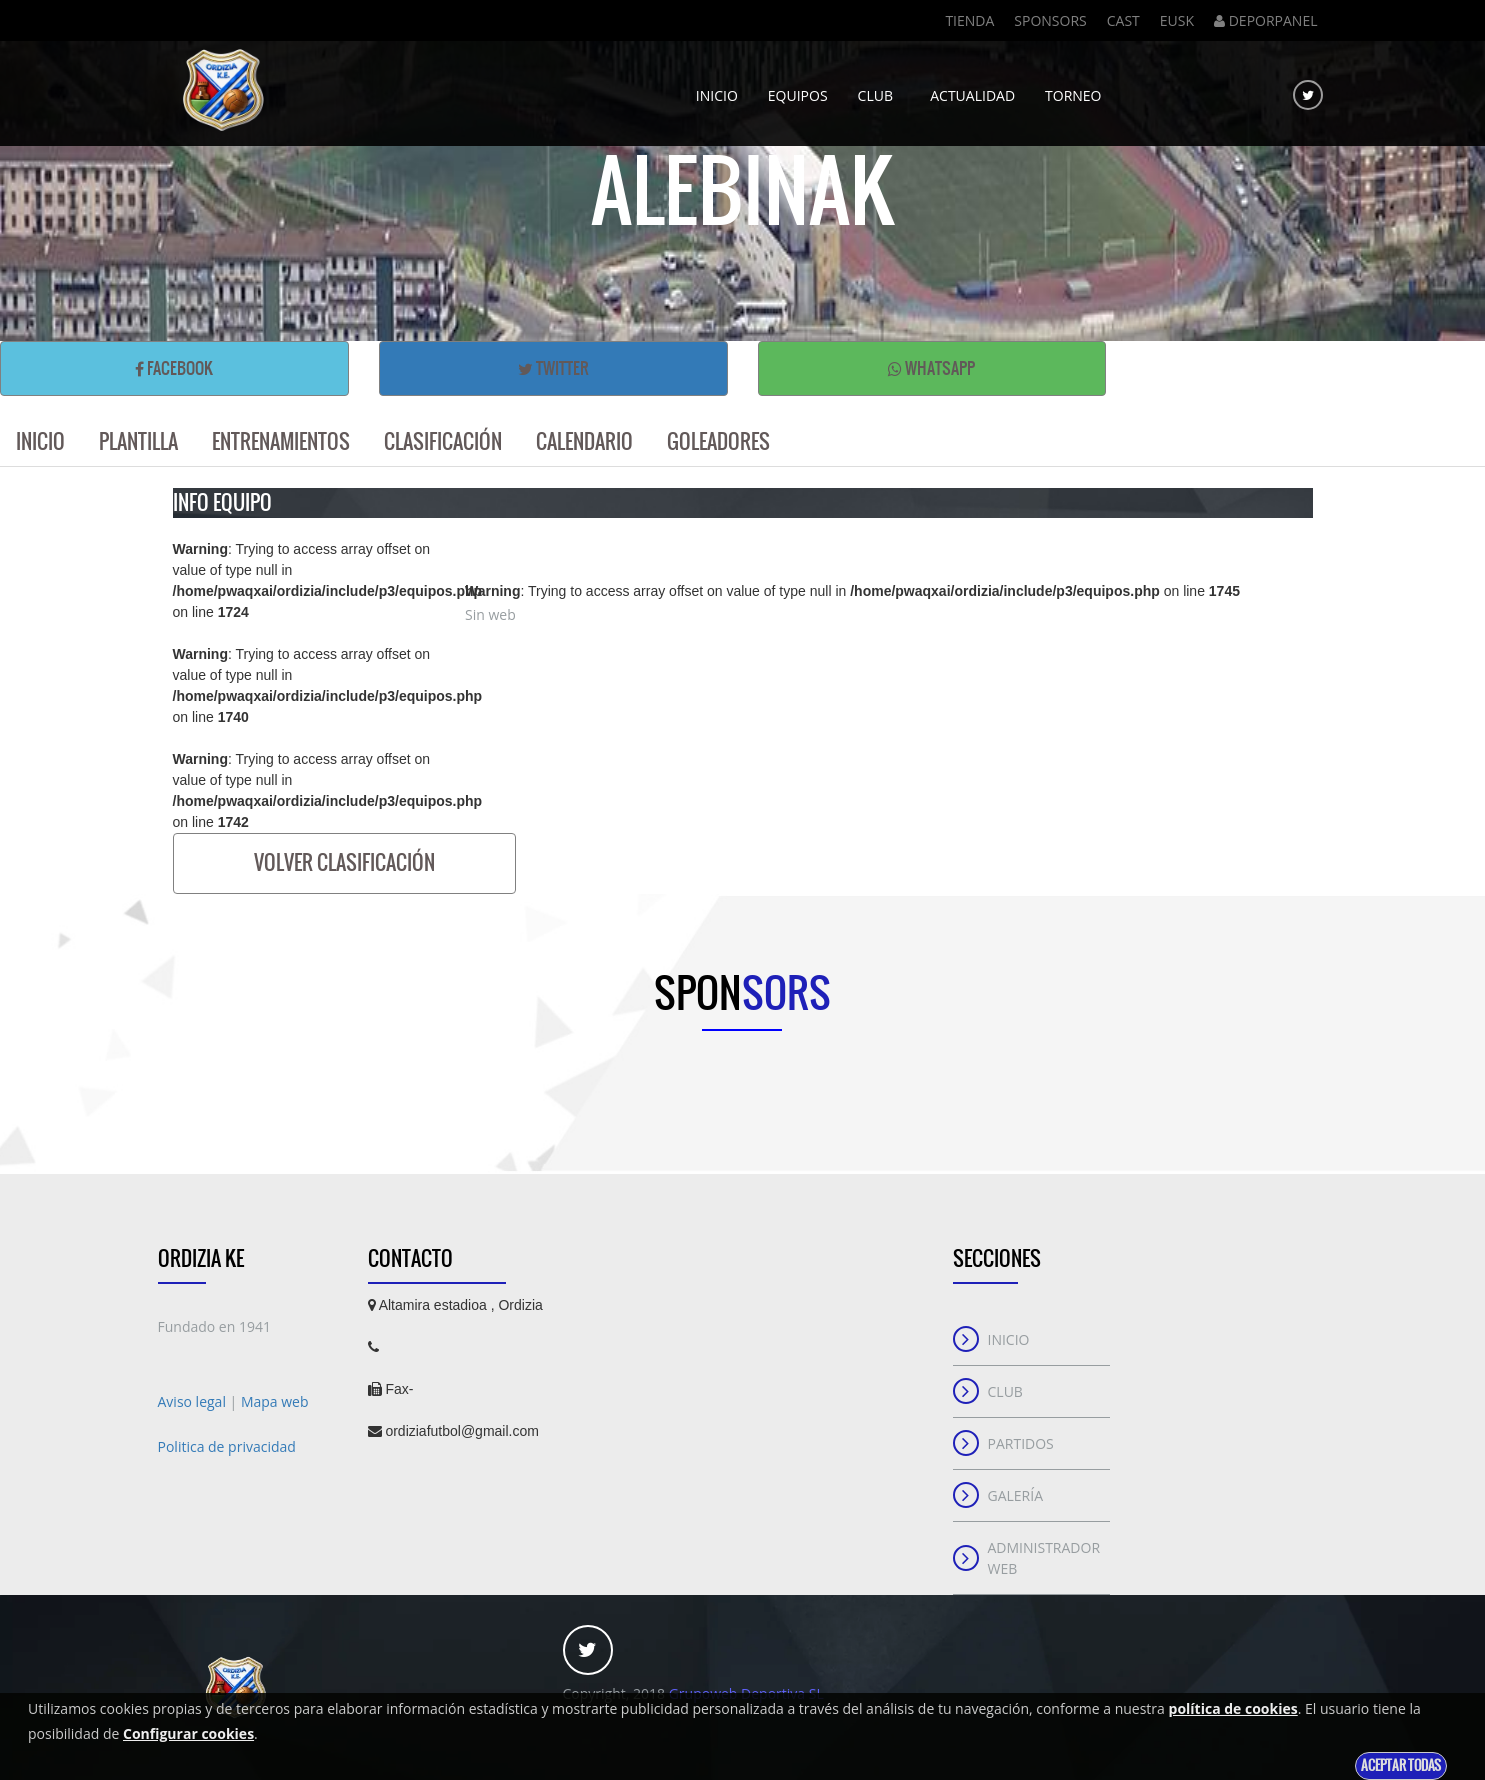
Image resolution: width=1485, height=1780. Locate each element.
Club (879, 88)
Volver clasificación (344, 862)
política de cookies (1233, 1708)
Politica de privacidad (227, 1446)
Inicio (717, 88)
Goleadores (718, 441)
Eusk (1177, 20)
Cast (1123, 20)
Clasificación (443, 441)
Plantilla (138, 441)
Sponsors (1050, 20)
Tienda (969, 20)
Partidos (1021, 1443)
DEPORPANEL (1265, 20)
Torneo (1073, 88)
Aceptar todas (1401, 1765)
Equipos (798, 88)
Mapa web (275, 1401)
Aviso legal (194, 1401)
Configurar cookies (188, 1733)
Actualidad (972, 88)
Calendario (584, 441)
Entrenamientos (281, 441)
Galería (1016, 1495)
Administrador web (1044, 1558)
